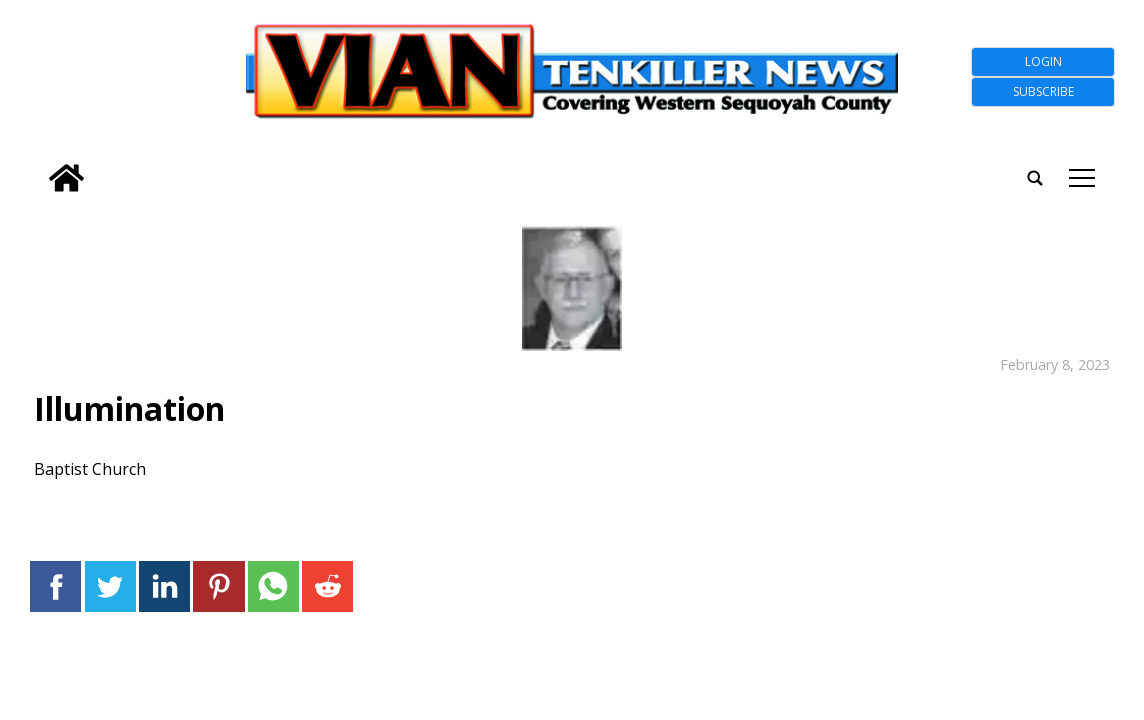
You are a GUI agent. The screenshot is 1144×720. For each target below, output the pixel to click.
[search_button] (37, 164)
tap (1082, 178)
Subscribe (1043, 91)
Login (1043, 61)
